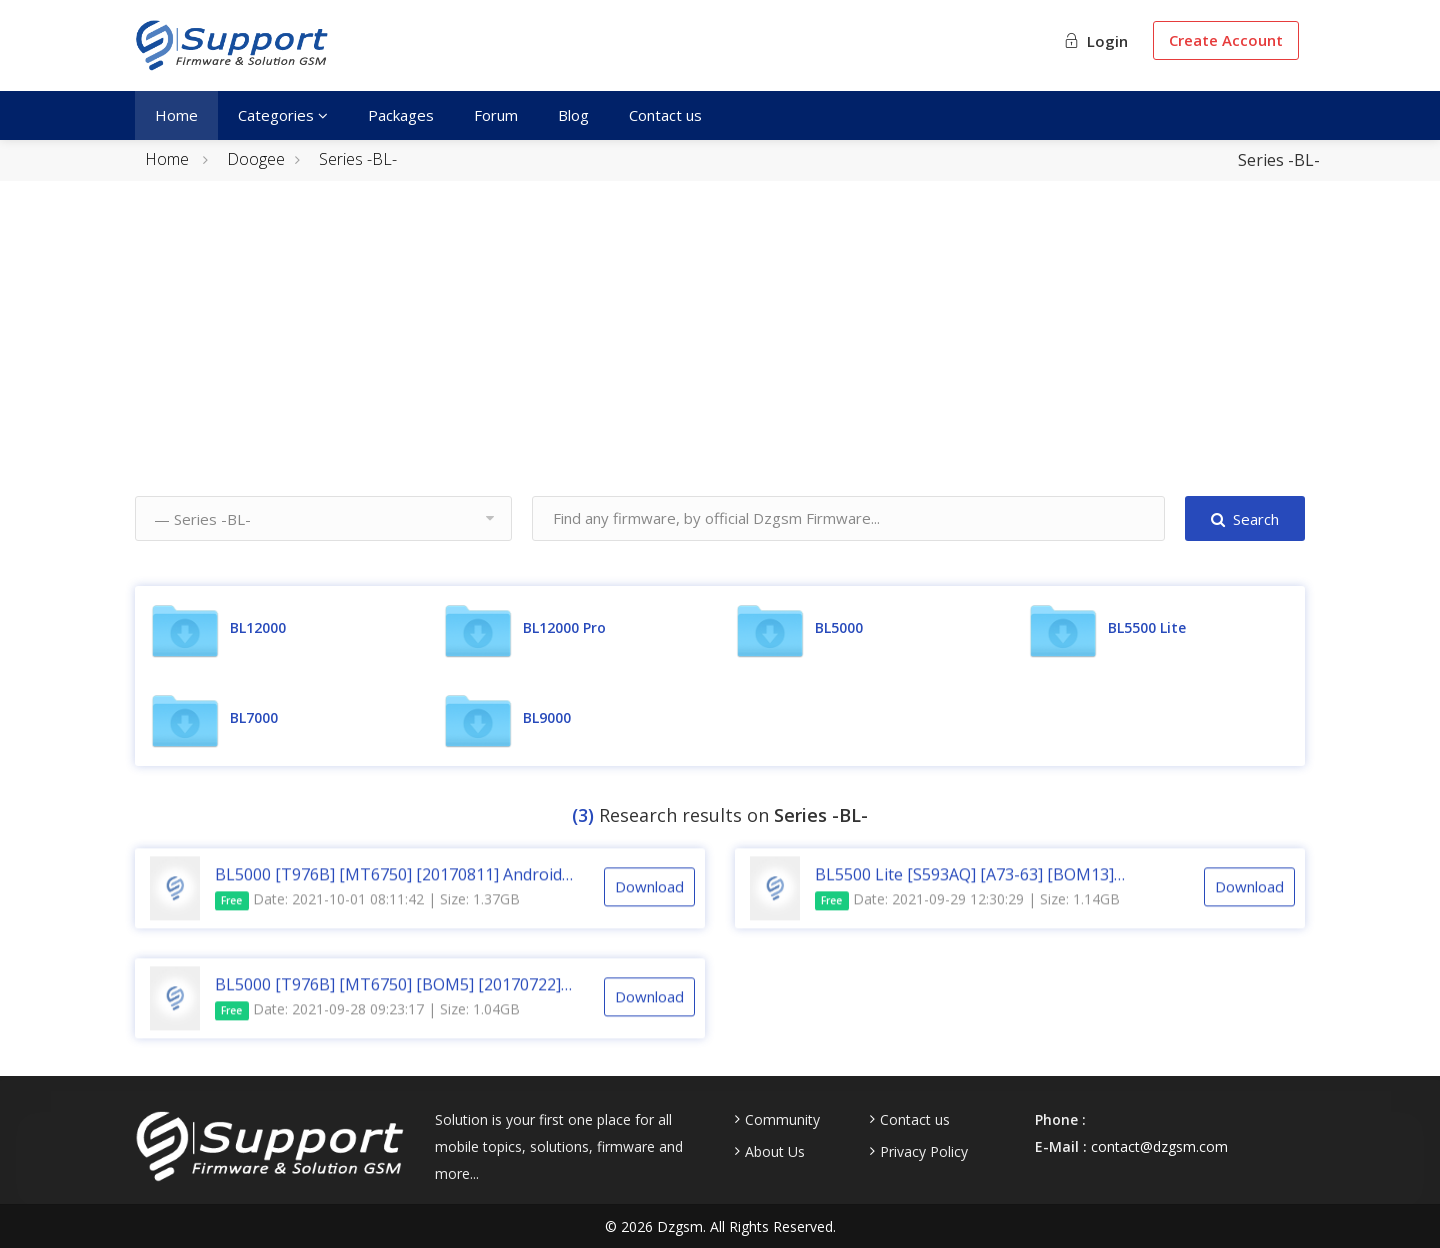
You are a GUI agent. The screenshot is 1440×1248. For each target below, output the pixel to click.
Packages (401, 115)
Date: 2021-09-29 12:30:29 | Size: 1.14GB (967, 917)
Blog (573, 115)
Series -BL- (358, 159)
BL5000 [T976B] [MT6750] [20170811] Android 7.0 (388, 892)
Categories (283, 115)
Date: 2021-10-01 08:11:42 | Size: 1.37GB (367, 917)
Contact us (665, 115)
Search (1245, 519)
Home (176, 115)
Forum (496, 115)
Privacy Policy (924, 1152)
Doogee (256, 159)
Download (649, 904)
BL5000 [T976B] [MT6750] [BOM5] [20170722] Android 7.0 (388, 1002)
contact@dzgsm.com (1159, 1146)
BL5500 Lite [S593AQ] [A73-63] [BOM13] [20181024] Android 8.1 (964, 892)
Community (782, 1120)
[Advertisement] (720, 356)
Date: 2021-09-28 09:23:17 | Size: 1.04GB (367, 1027)
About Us (775, 1152)
